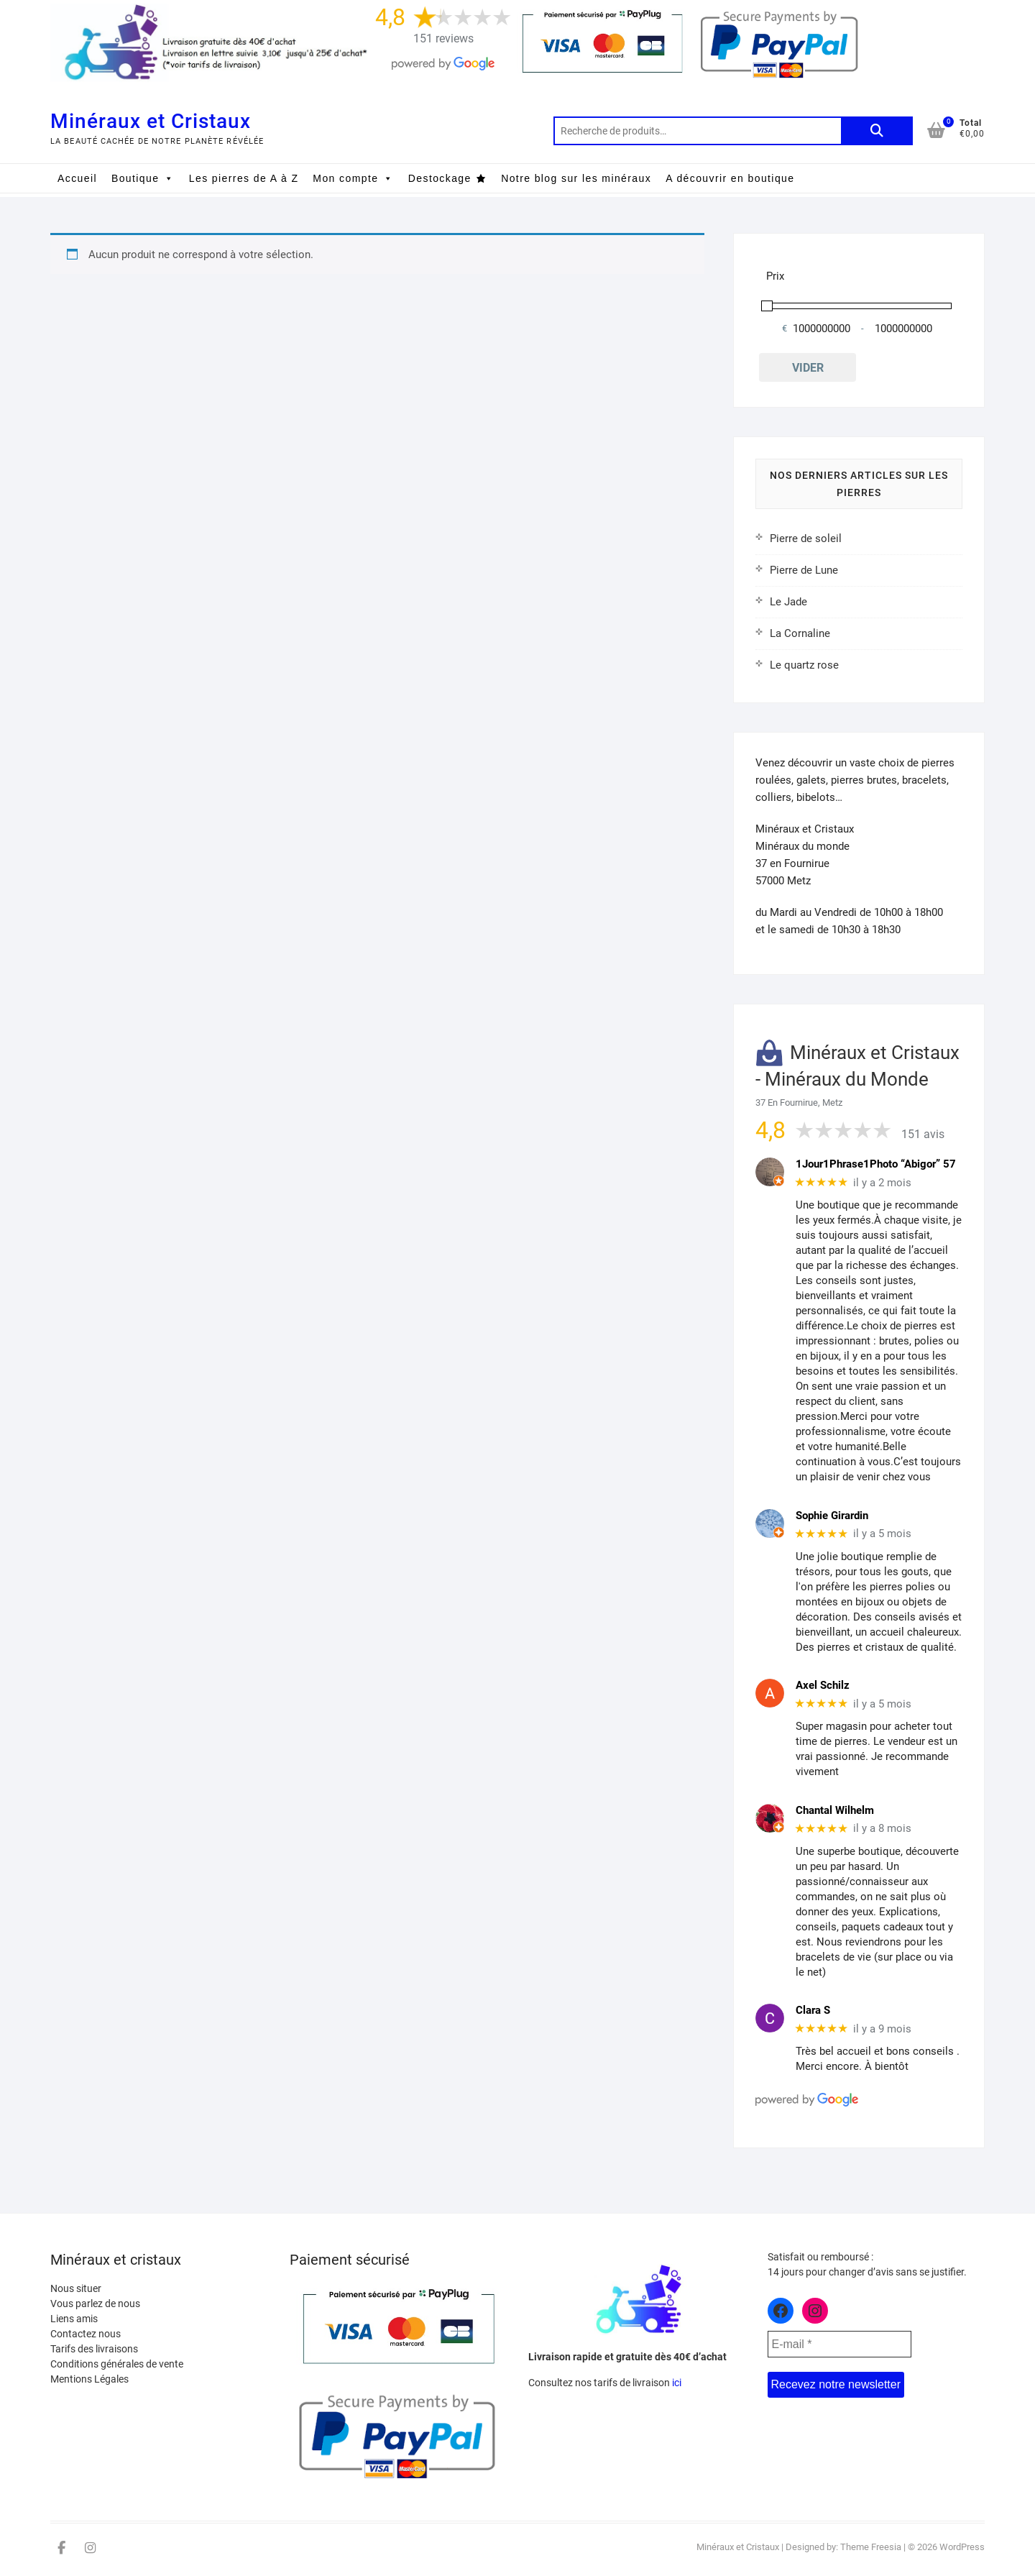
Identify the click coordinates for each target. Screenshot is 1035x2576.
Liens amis (74, 2318)
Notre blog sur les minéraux (576, 178)
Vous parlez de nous (95, 2303)
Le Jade (788, 601)
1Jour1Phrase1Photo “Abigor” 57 (876, 1164)
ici (676, 2382)
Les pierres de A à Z (244, 178)
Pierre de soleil (806, 538)
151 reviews (443, 38)
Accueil (77, 178)
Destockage (440, 178)
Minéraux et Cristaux (150, 121)
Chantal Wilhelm (835, 1810)
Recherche (877, 130)
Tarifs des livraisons (94, 2349)
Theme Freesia (870, 2546)
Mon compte (353, 178)
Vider (808, 368)
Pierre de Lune (804, 570)
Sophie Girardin (832, 1515)
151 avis (922, 1134)
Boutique (143, 178)
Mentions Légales (89, 2379)
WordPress (962, 2546)
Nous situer (75, 2288)
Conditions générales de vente (116, 2364)
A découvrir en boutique (730, 178)
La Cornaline (800, 633)
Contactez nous (85, 2333)
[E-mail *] (839, 2344)
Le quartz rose (804, 665)
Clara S (813, 2010)
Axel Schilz (823, 1685)
